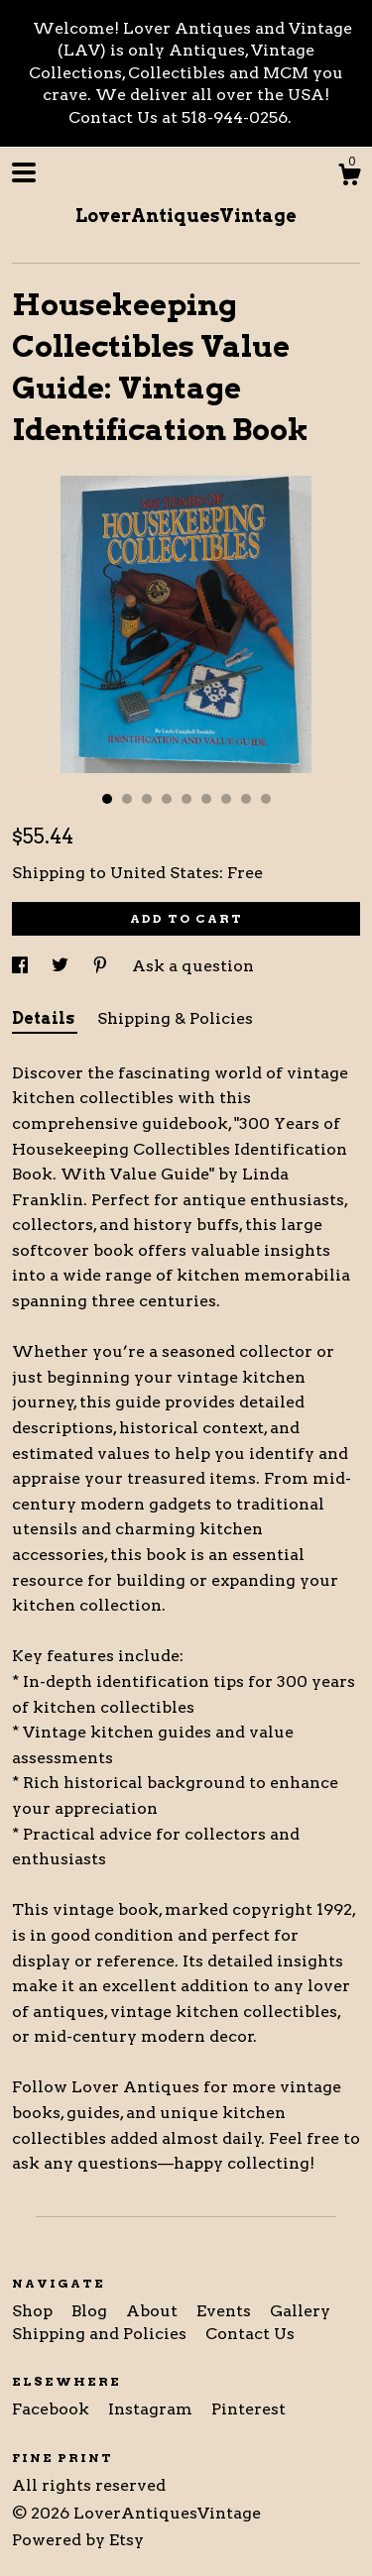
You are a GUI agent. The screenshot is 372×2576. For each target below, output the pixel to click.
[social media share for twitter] (62, 965)
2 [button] (127, 799)
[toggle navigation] (24, 172)
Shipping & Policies (175, 1018)
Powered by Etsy (78, 2539)
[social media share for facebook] (22, 965)
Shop (34, 2310)
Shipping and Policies (101, 2333)
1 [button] (107, 799)
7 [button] (226, 799)
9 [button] (266, 799)
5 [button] (186, 799)
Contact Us (250, 2333)
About (154, 2310)
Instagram (152, 2409)
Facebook (52, 2409)
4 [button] (167, 799)
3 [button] (147, 799)
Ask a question (193, 965)
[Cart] (349, 177)
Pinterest (248, 2409)
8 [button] (246, 799)
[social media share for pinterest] (102, 965)
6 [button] (206, 799)
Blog (91, 2310)
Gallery (300, 2310)
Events (225, 2310)
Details (44, 1018)
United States (164, 872)
